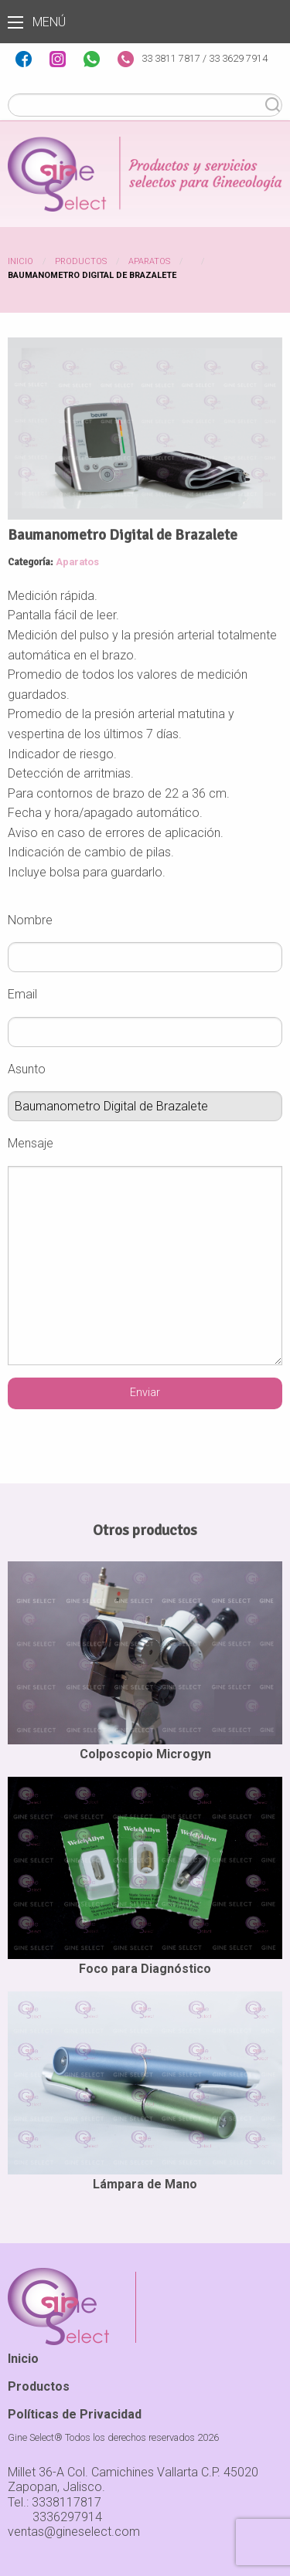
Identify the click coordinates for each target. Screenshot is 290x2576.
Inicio (20, 261)
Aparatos (149, 261)
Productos (81, 261)
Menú (15, 22)
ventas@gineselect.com (74, 2531)
